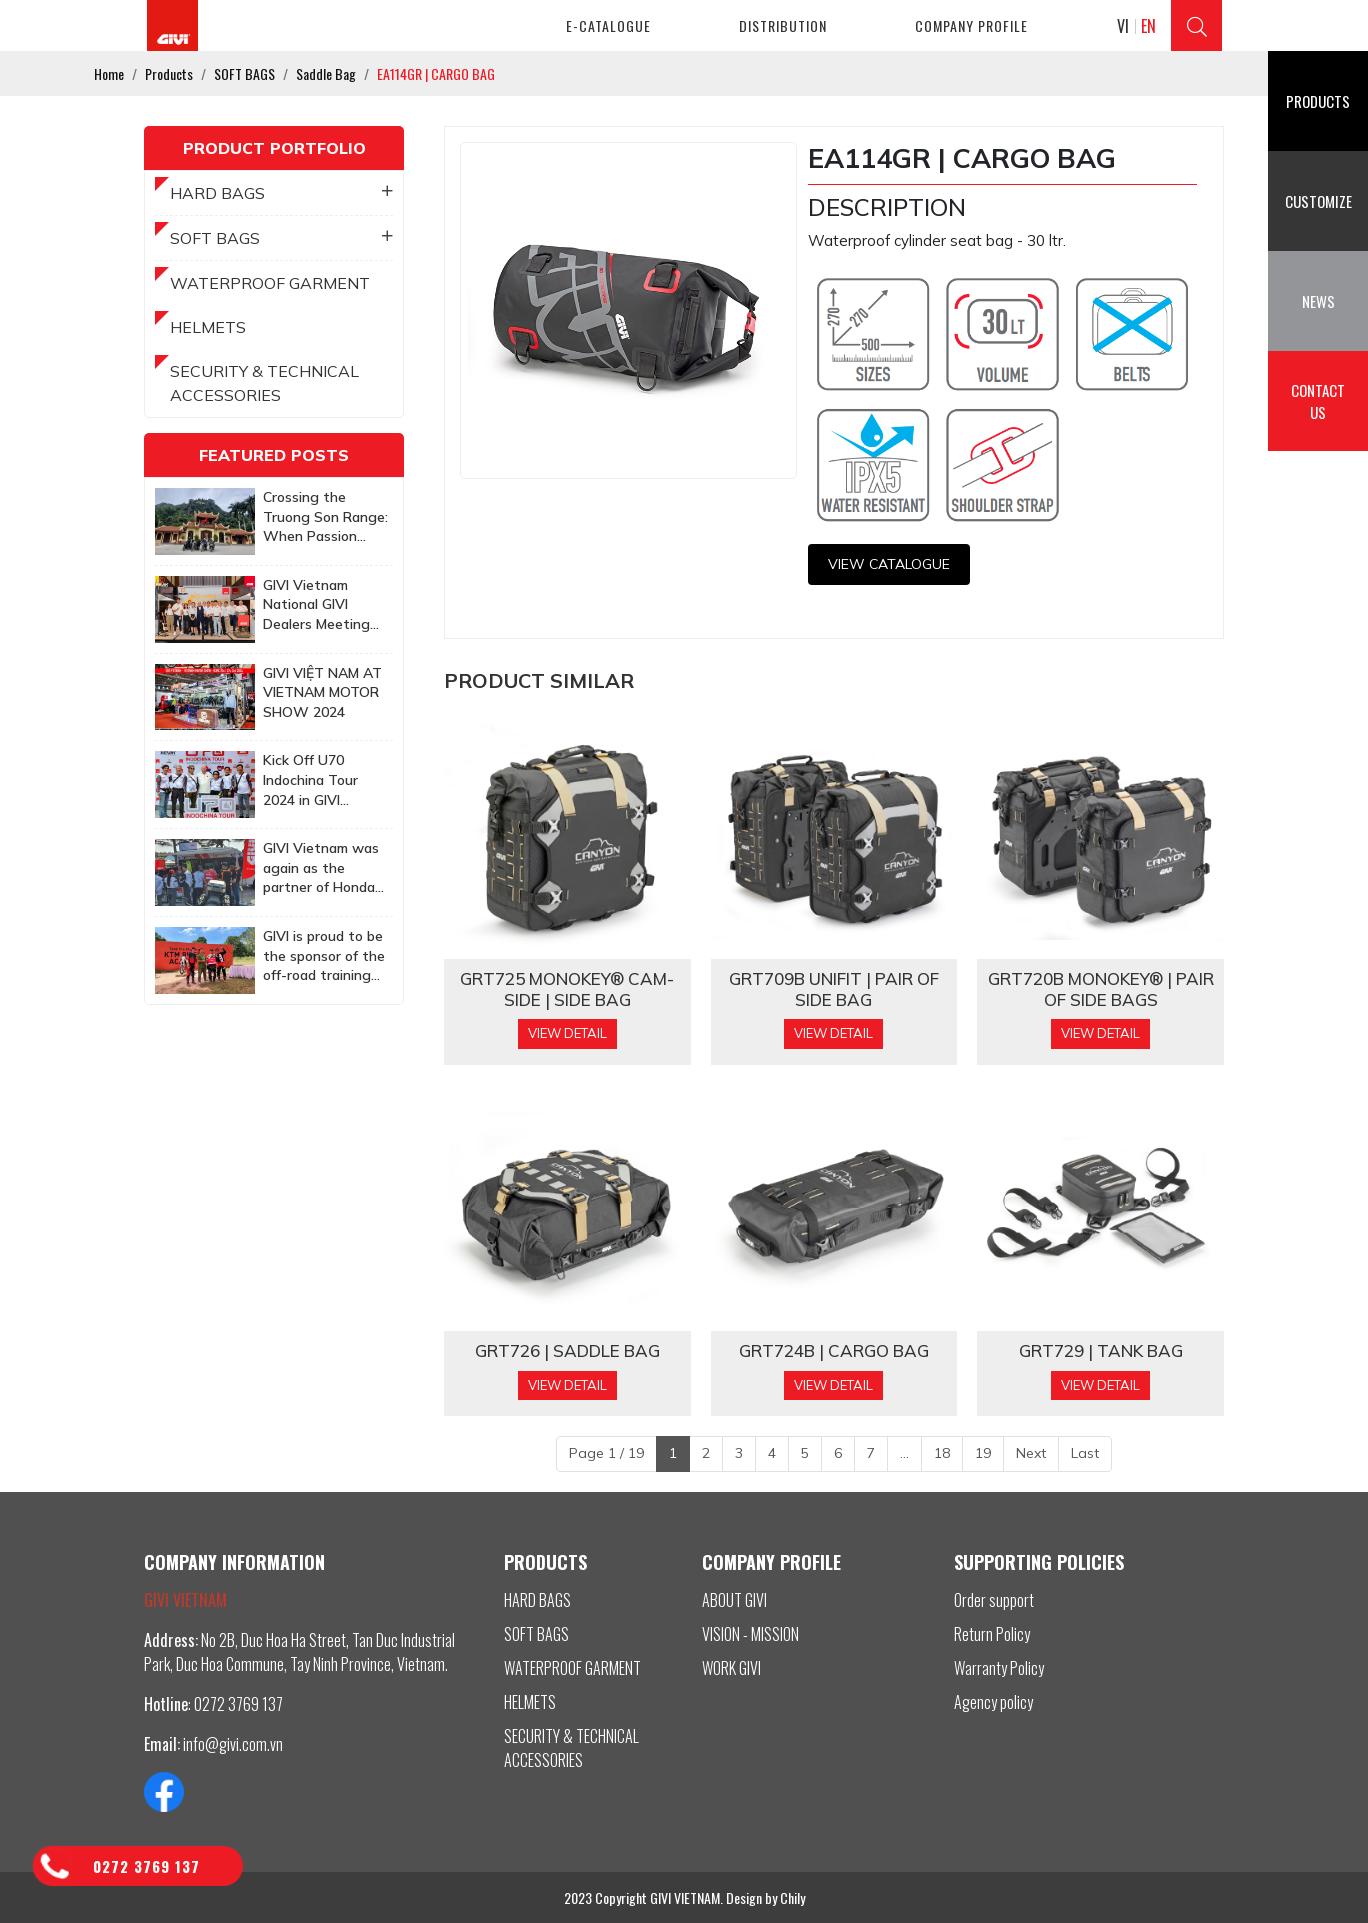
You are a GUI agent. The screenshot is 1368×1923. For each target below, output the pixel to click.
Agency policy (993, 1702)
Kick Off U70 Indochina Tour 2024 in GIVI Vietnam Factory (317, 780)
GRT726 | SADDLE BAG (567, 1351)
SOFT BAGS (281, 238)
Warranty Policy (999, 1668)
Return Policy (992, 1634)
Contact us (1318, 401)
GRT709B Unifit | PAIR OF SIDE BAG (834, 989)
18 (942, 1453)
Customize (1318, 201)
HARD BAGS (281, 193)
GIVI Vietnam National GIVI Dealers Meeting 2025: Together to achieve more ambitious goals (323, 605)
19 (983, 1453)
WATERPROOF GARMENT (270, 283)
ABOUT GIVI (734, 1600)
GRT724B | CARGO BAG (834, 1351)
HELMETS (208, 327)
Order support (994, 1600)
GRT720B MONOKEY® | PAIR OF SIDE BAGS (1101, 989)
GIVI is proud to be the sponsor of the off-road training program (324, 956)
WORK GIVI (731, 1668)
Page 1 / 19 (606, 1453)
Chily (792, 1897)
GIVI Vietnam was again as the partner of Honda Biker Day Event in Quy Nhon (323, 868)
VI (1123, 26)
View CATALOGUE (889, 564)
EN (1148, 26)
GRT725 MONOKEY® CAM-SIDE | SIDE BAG (567, 989)
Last (1085, 1453)
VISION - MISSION (750, 1634)
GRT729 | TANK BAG (1101, 1351)
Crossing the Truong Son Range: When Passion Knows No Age (325, 517)
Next (1031, 1453)
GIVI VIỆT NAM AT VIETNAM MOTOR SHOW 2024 (322, 692)
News (1318, 301)
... (904, 1453)
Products (1318, 101)
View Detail (567, 1033)
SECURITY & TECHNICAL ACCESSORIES (264, 383)
